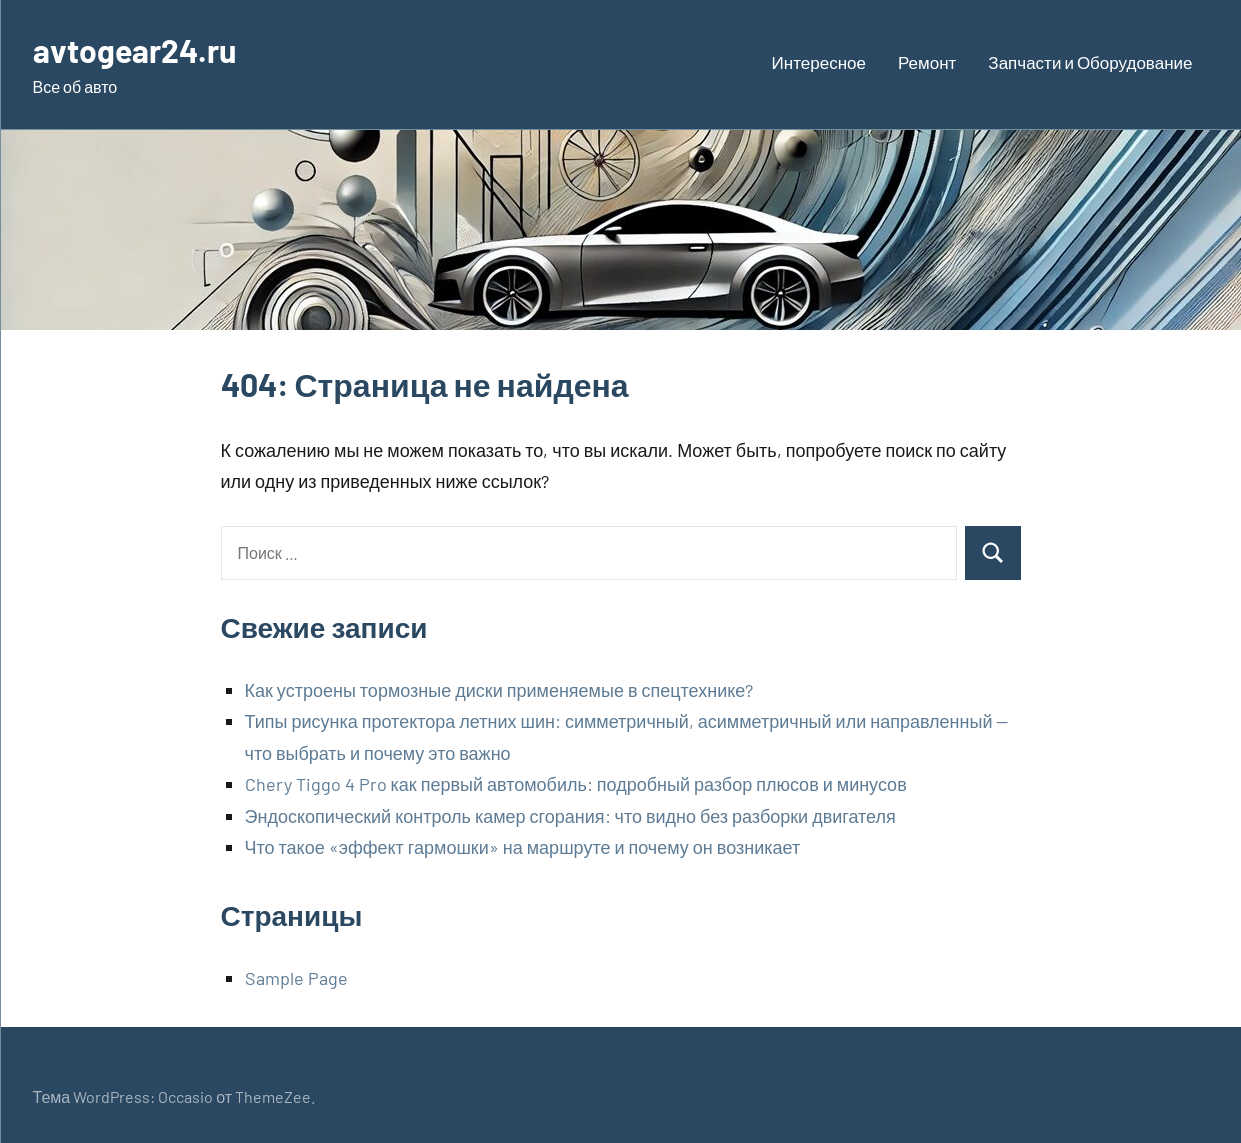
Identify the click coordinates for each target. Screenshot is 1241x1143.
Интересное (819, 62)
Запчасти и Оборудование (1090, 62)
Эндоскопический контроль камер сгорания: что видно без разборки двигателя (570, 816)
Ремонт (927, 62)
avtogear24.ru (134, 50)
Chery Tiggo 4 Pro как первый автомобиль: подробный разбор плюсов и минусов (576, 784)
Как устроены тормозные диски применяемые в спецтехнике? (499, 690)
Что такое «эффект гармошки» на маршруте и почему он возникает (523, 847)
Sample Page (296, 978)
